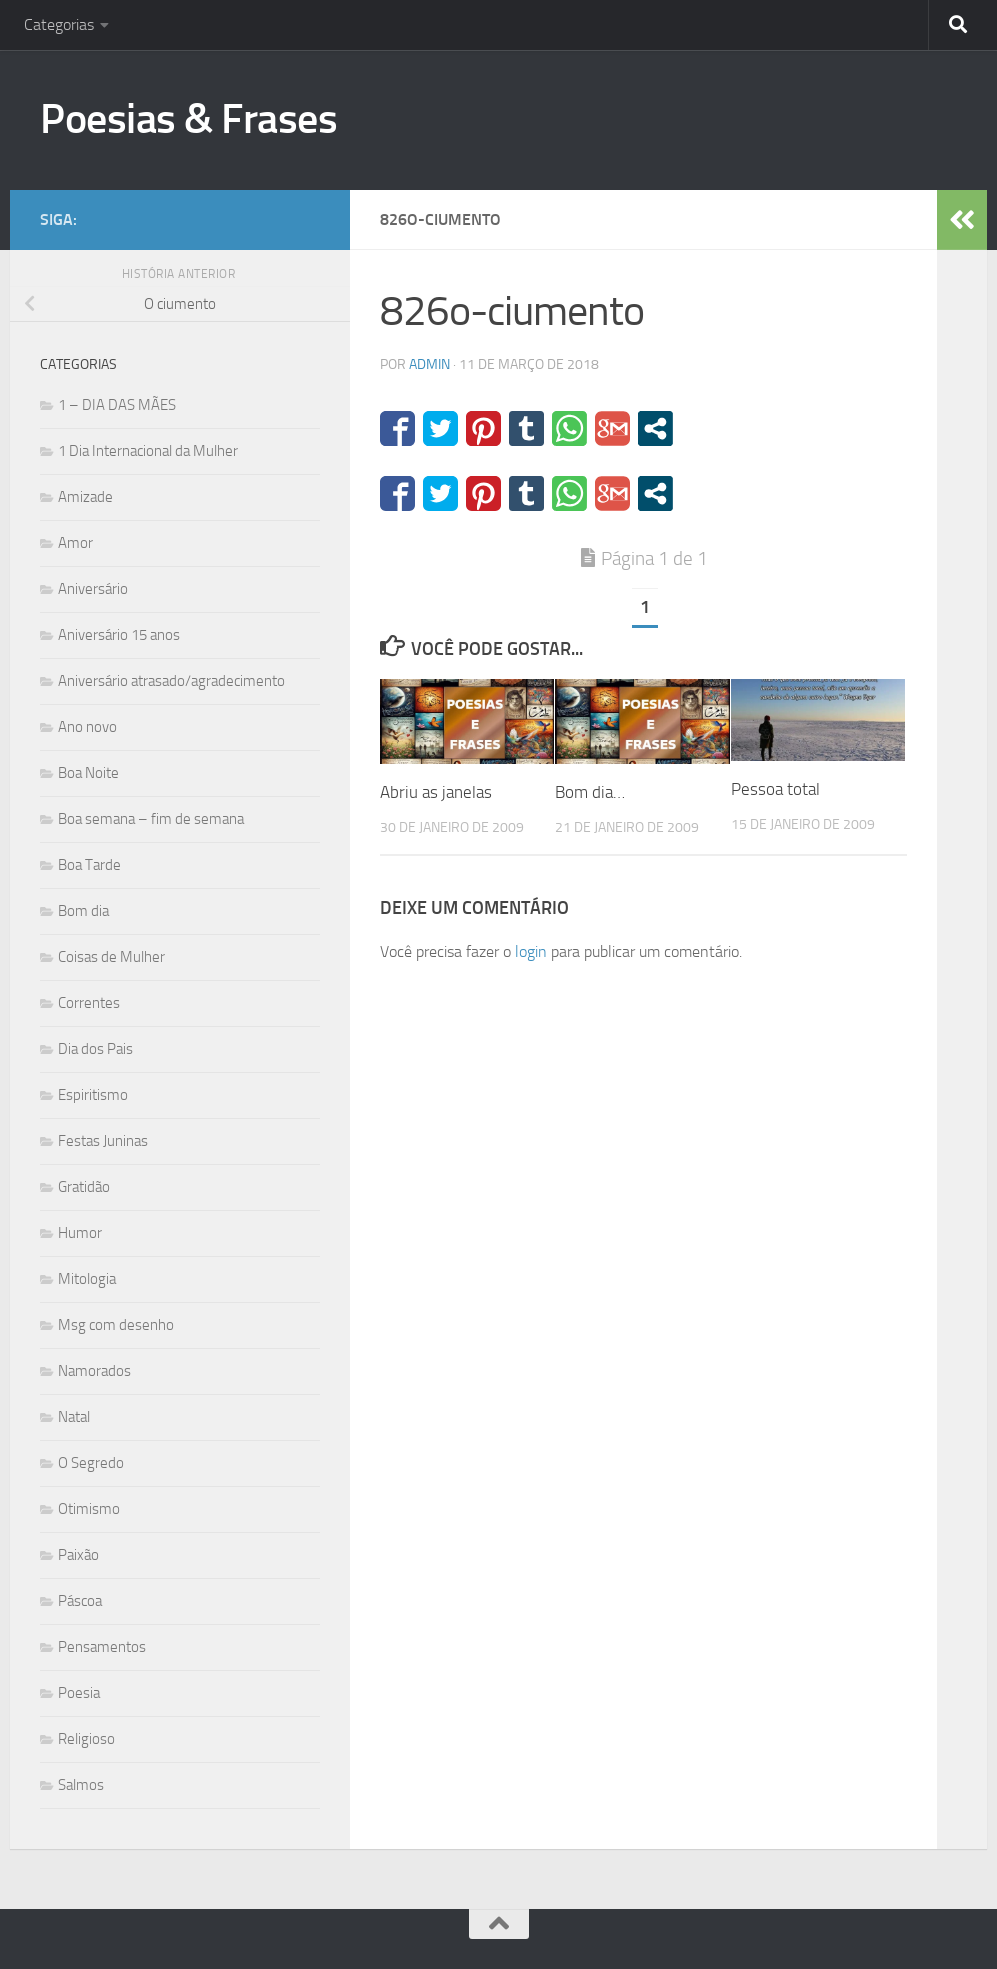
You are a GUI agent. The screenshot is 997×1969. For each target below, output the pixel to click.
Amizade (85, 497)
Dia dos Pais (95, 1049)
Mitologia (87, 1279)
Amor (75, 543)
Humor (80, 1233)
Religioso (86, 1739)
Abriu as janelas (436, 792)
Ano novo (87, 727)
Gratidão (84, 1187)
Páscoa (80, 1601)
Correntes (89, 1003)
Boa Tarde (89, 865)
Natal (74, 1417)
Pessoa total (775, 789)
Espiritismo (93, 1095)
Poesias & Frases (188, 119)
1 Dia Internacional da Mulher (148, 451)
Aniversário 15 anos (119, 635)
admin (429, 364)
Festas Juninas (103, 1141)
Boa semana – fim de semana (151, 819)
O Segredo (91, 1463)
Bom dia (83, 911)
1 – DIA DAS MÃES (117, 405)
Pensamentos (102, 1647)
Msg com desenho (116, 1325)
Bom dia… (590, 792)
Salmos (81, 1785)
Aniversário (93, 589)
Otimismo (89, 1509)
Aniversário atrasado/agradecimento (171, 681)
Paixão (78, 1555)
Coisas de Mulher (111, 957)
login (531, 951)
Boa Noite (88, 773)
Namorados (94, 1371)
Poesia (79, 1693)
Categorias (59, 24)
